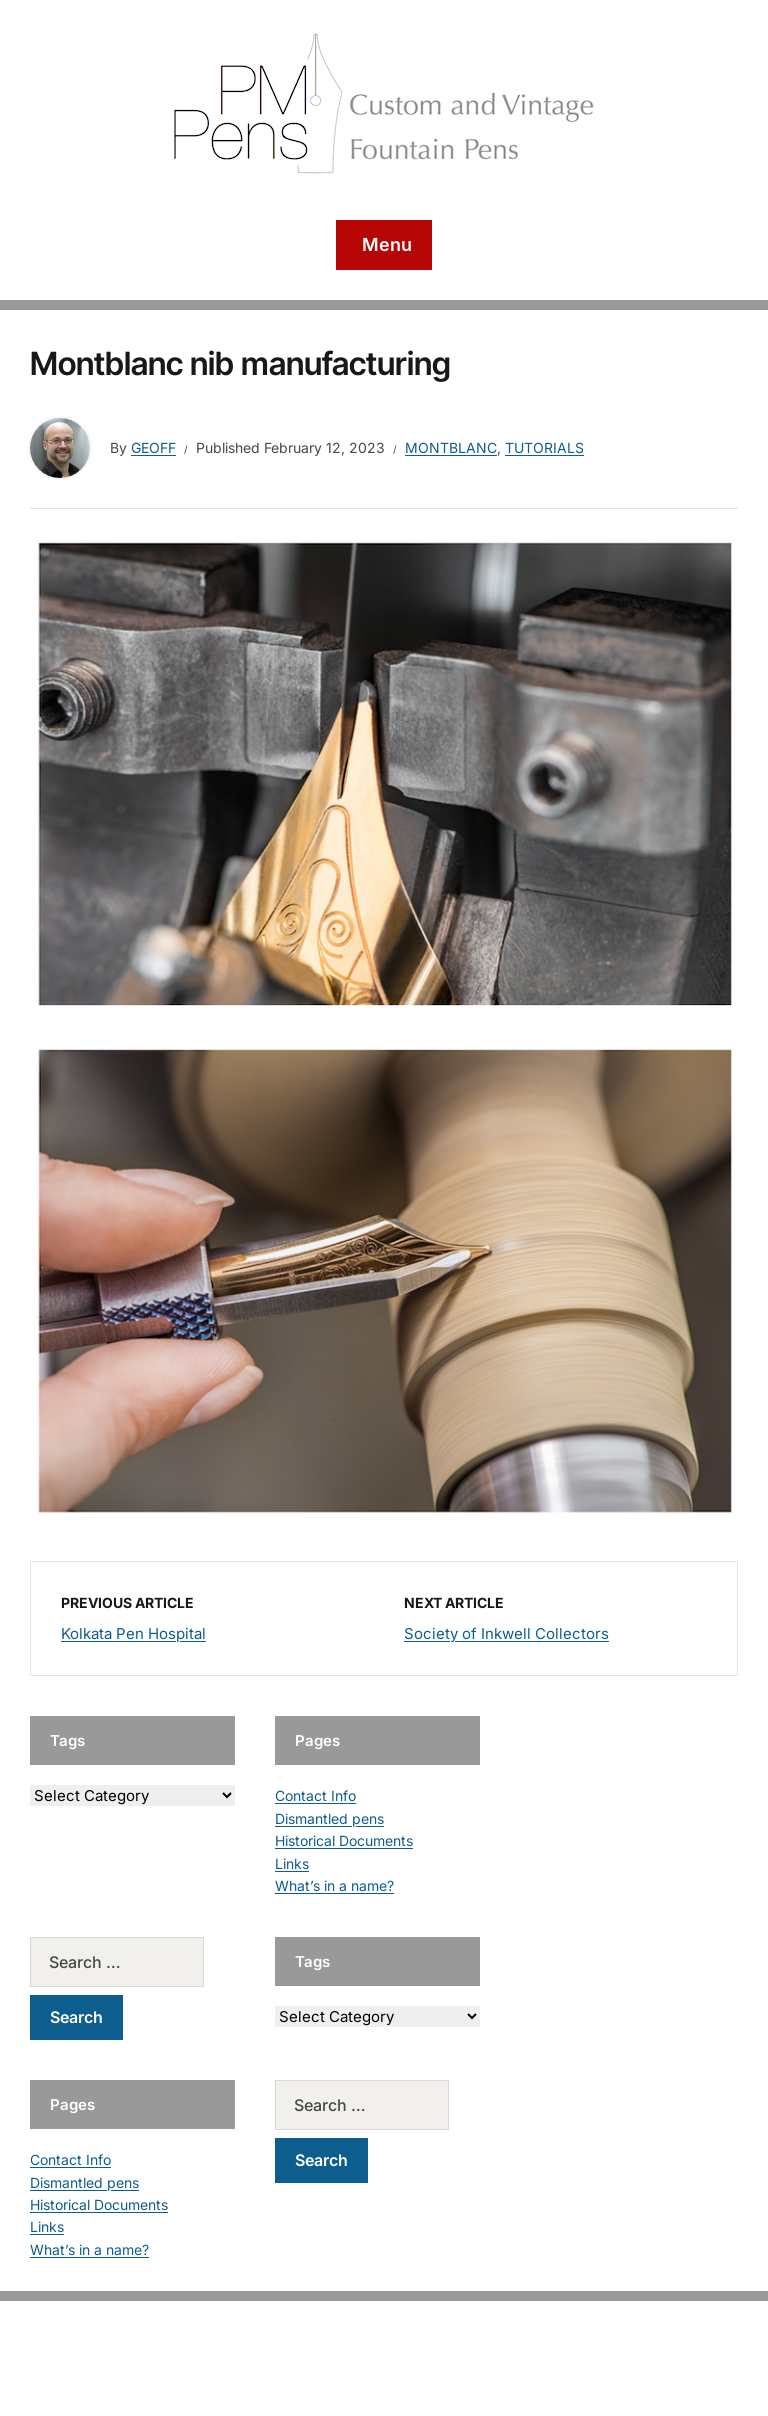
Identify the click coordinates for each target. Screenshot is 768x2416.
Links (292, 1863)
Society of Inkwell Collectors (506, 1633)
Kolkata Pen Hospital (133, 1633)
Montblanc (451, 447)
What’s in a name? (334, 1885)
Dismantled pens (329, 1818)
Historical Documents (344, 1840)
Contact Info (315, 1795)
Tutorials (544, 447)
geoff (153, 447)
